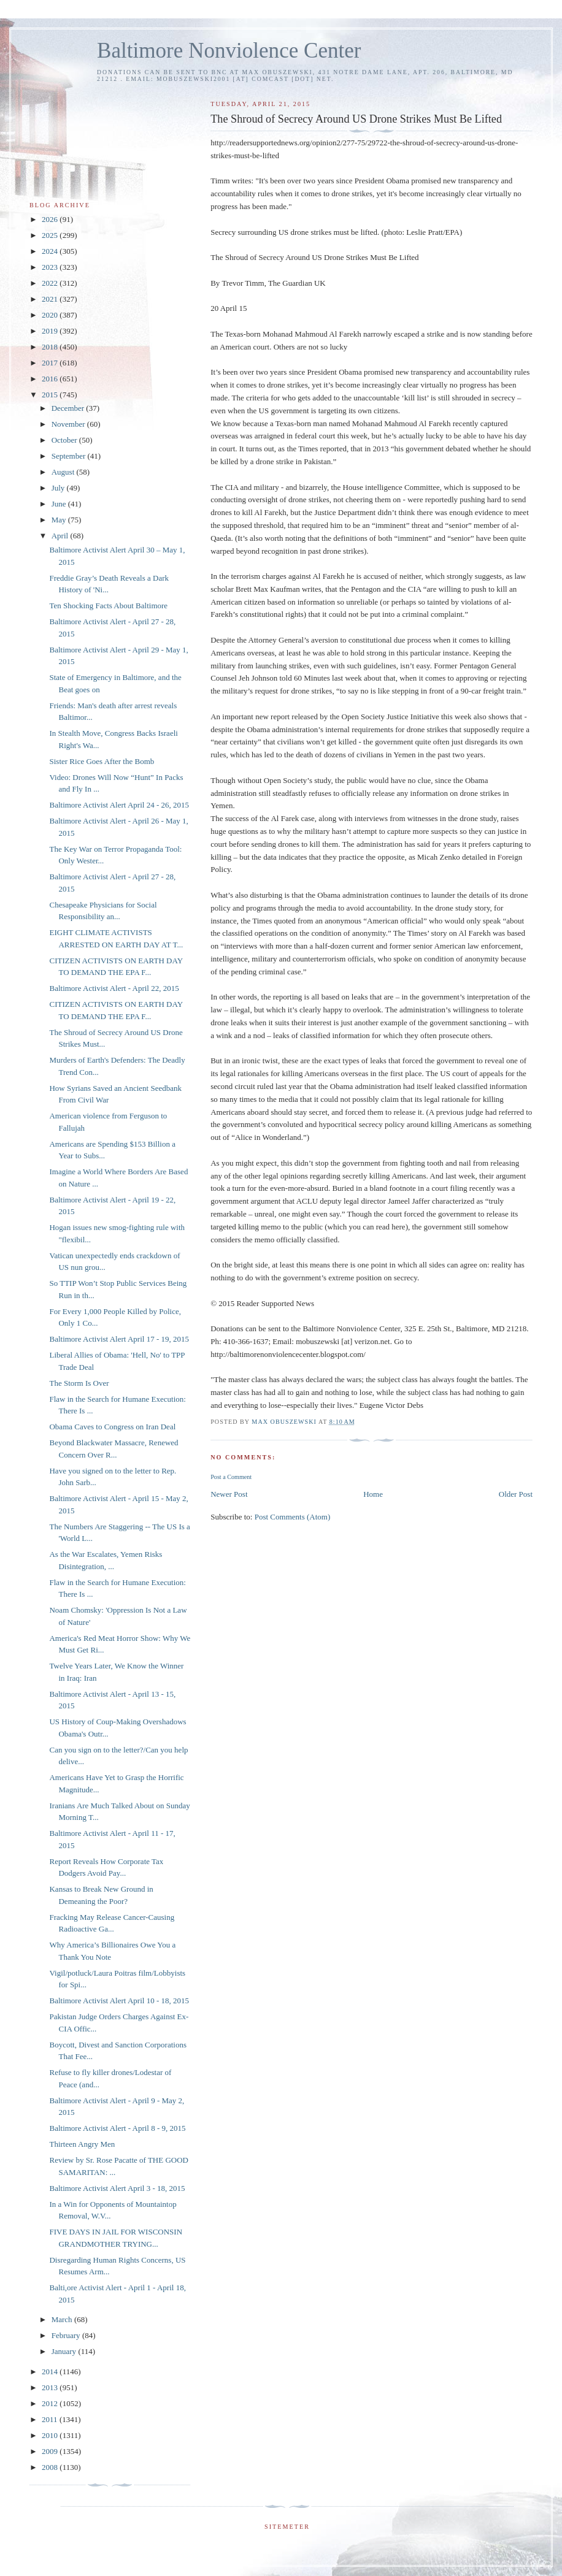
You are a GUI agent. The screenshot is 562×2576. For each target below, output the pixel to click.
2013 (51, 2387)
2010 (51, 2435)
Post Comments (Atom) (293, 1516)
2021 (51, 299)
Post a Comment (231, 1476)
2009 (51, 2451)
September (70, 456)
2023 (51, 267)
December (69, 408)
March (63, 2319)
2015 (51, 394)
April (61, 535)
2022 (51, 283)
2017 (51, 362)
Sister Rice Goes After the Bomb (101, 761)
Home (373, 1494)
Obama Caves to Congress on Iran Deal (112, 1426)
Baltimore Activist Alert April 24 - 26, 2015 (118, 804)
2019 (51, 330)
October (65, 440)
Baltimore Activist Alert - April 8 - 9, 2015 (117, 2128)
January (65, 2351)
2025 (51, 235)
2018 (51, 346)
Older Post (516, 1494)
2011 (51, 2419)
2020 (51, 314)
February (67, 2335)
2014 (51, 2371)
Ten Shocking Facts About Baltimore (108, 605)
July (59, 487)
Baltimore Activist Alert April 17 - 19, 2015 (118, 1338)
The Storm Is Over (79, 1383)
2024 (51, 251)
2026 (51, 219)
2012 (51, 2403)
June (60, 503)
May (60, 519)
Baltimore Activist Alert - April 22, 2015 (114, 988)
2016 (51, 378)
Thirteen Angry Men (82, 2144)
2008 (51, 2467)
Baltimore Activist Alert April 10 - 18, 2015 (118, 2000)
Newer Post (228, 1494)
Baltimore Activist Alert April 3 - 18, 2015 (117, 2188)
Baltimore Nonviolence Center (229, 51)
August (64, 471)
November (69, 424)
